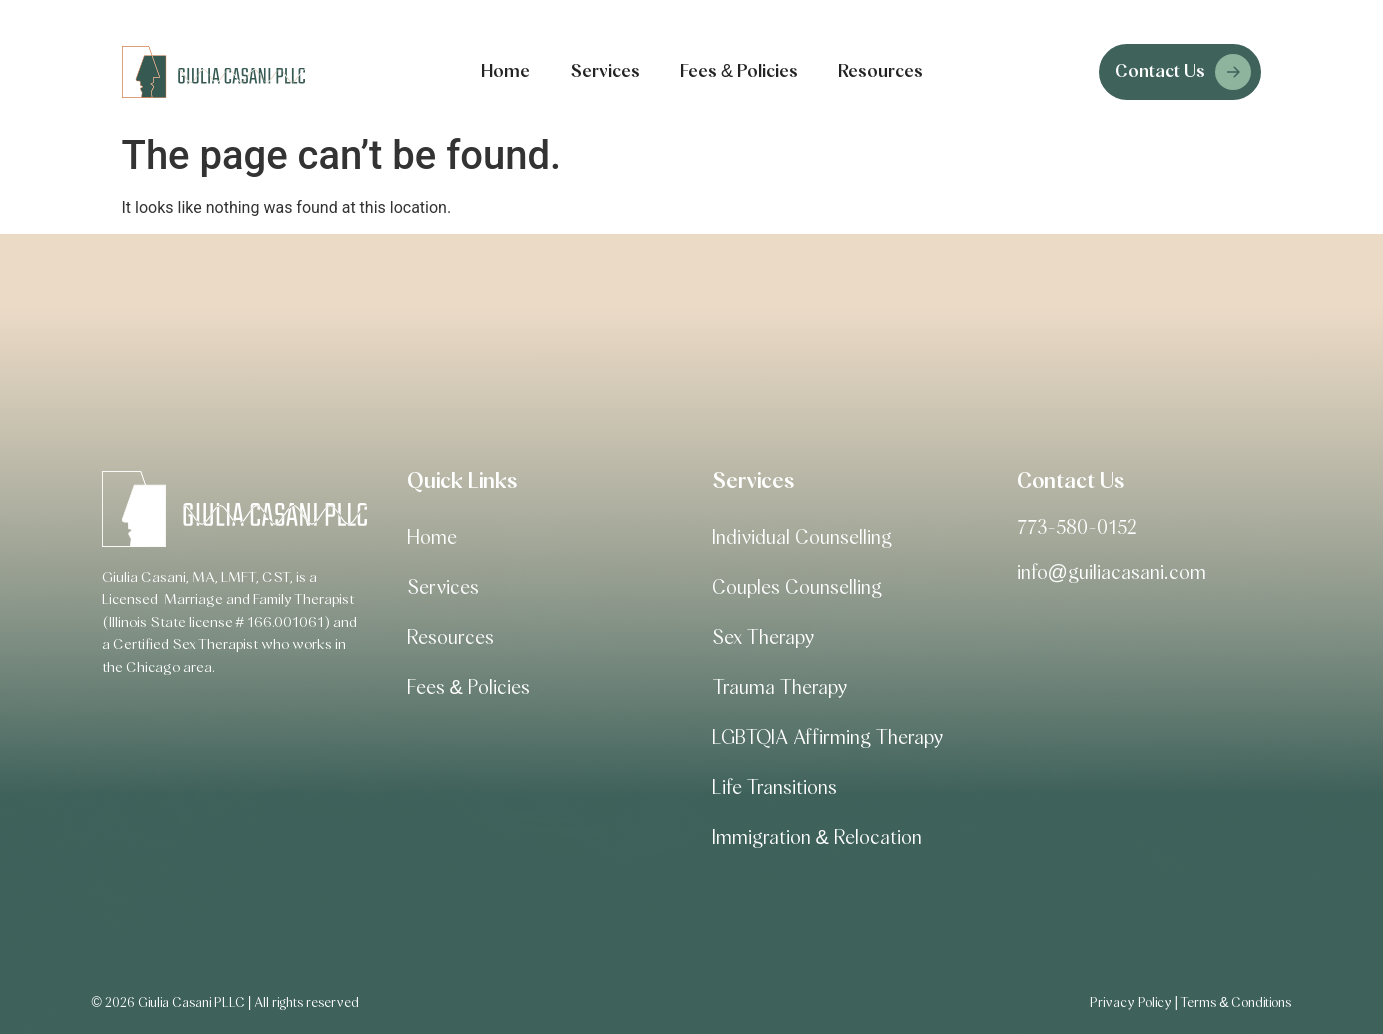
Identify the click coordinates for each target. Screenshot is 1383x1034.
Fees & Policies (739, 72)
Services (605, 72)
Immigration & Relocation (817, 838)
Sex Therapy (763, 638)
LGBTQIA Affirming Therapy (827, 738)
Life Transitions (774, 788)
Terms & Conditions (1235, 1003)
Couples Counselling (797, 588)
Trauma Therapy (779, 688)
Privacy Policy (1131, 1003)
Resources (880, 72)
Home (505, 72)
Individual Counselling (802, 538)
